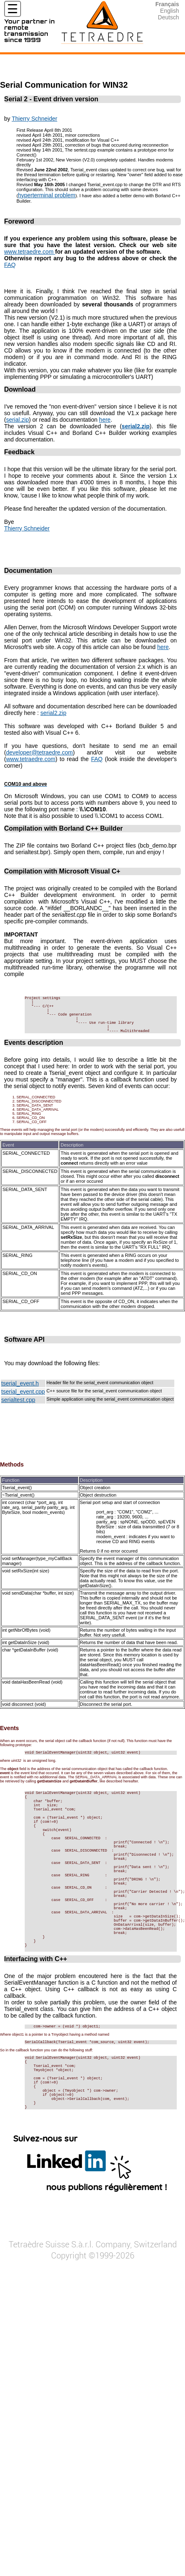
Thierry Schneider (34, 118)
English (169, 10)
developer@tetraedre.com (39, 752)
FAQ (10, 265)
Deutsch (168, 17)
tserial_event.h (20, 1394)
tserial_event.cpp (23, 1402)
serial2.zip (53, 713)
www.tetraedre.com (29, 251)
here (104, 419)
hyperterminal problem (46, 195)
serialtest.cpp (18, 1411)
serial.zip (17, 419)
